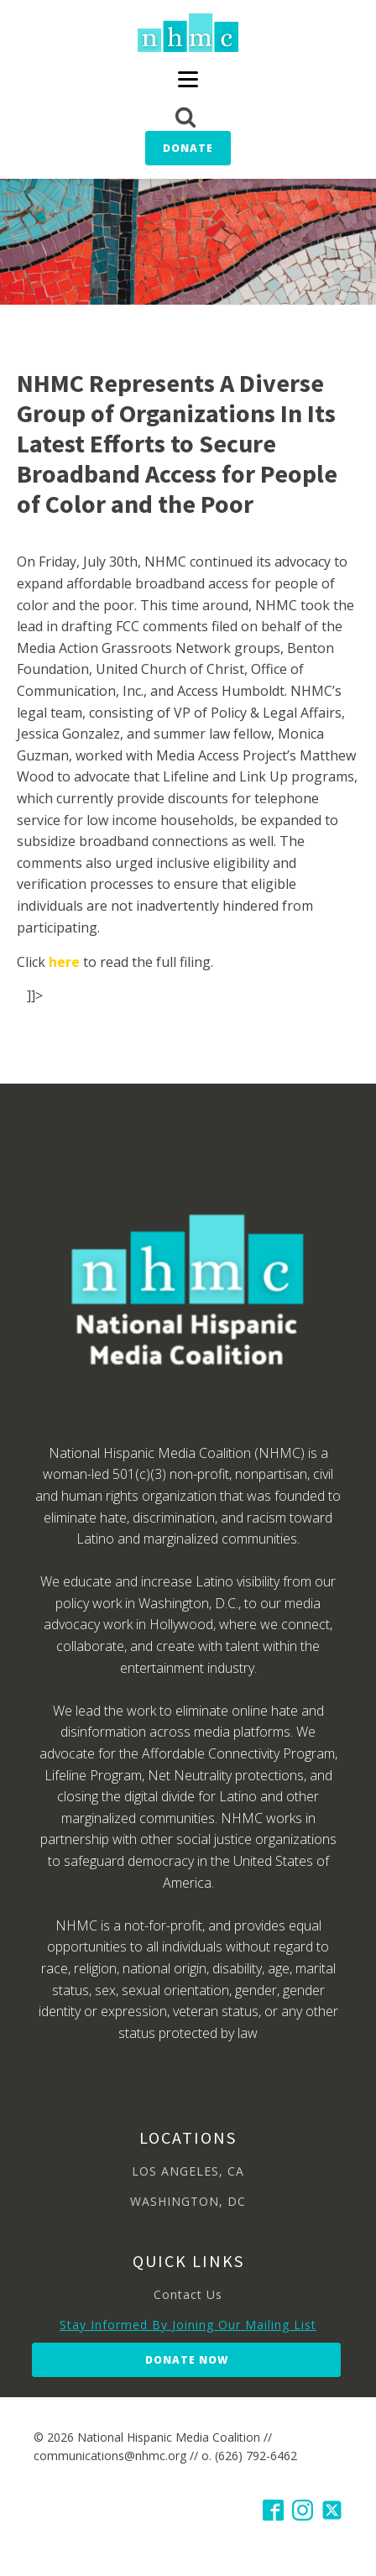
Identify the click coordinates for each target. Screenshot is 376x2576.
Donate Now (186, 2360)
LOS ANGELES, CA (188, 2171)
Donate (188, 148)
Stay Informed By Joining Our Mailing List (188, 2324)
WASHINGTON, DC (188, 2201)
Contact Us (188, 2294)
